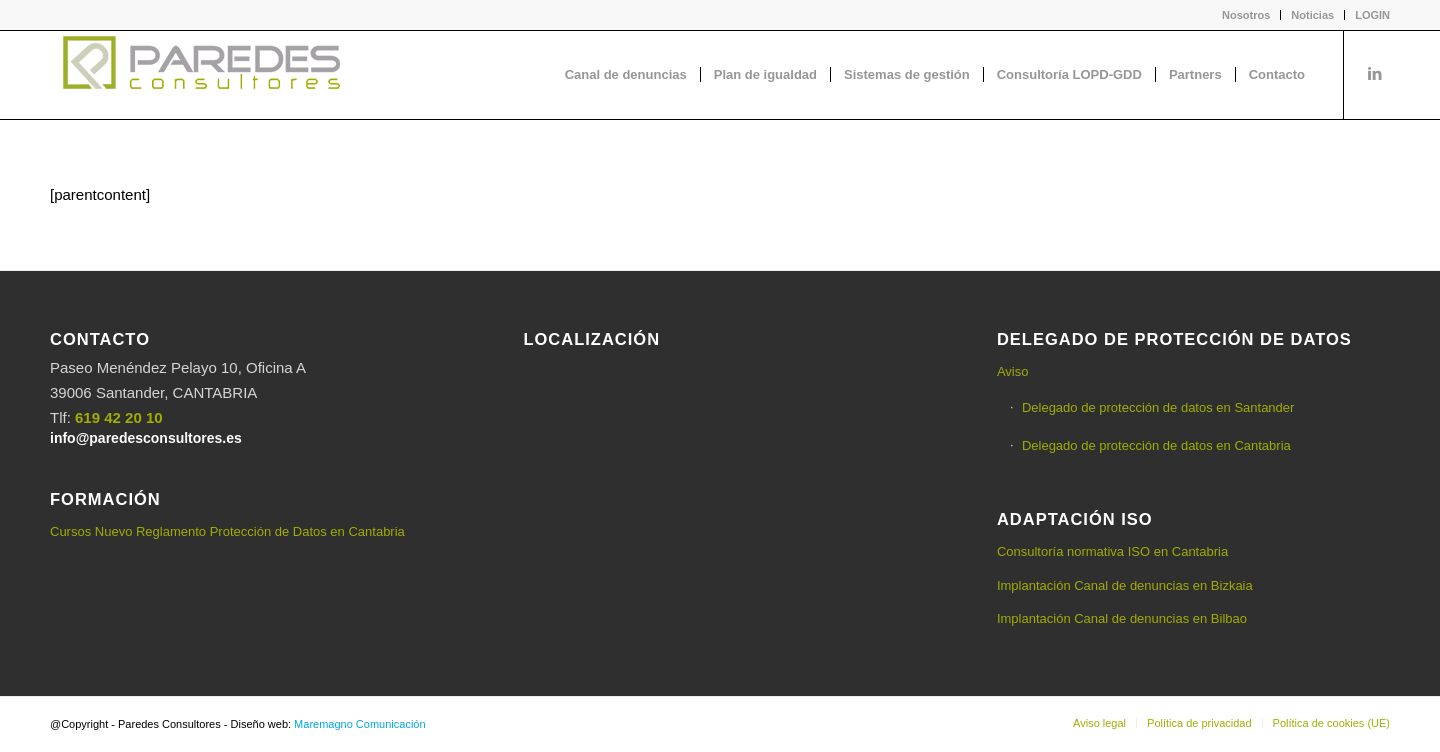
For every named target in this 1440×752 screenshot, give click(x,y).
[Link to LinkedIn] (1375, 74)
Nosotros (1246, 15)
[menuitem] (1246, 15)
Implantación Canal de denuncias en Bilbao (1122, 618)
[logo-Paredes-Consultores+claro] (200, 75)
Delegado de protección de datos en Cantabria (1156, 445)
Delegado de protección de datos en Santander (1158, 407)
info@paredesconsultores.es (146, 438)
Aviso (1013, 371)
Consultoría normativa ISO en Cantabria (1112, 551)
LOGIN (1372, 15)
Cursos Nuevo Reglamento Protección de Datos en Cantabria (227, 531)
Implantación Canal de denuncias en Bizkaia (1125, 585)
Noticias (1312, 15)
